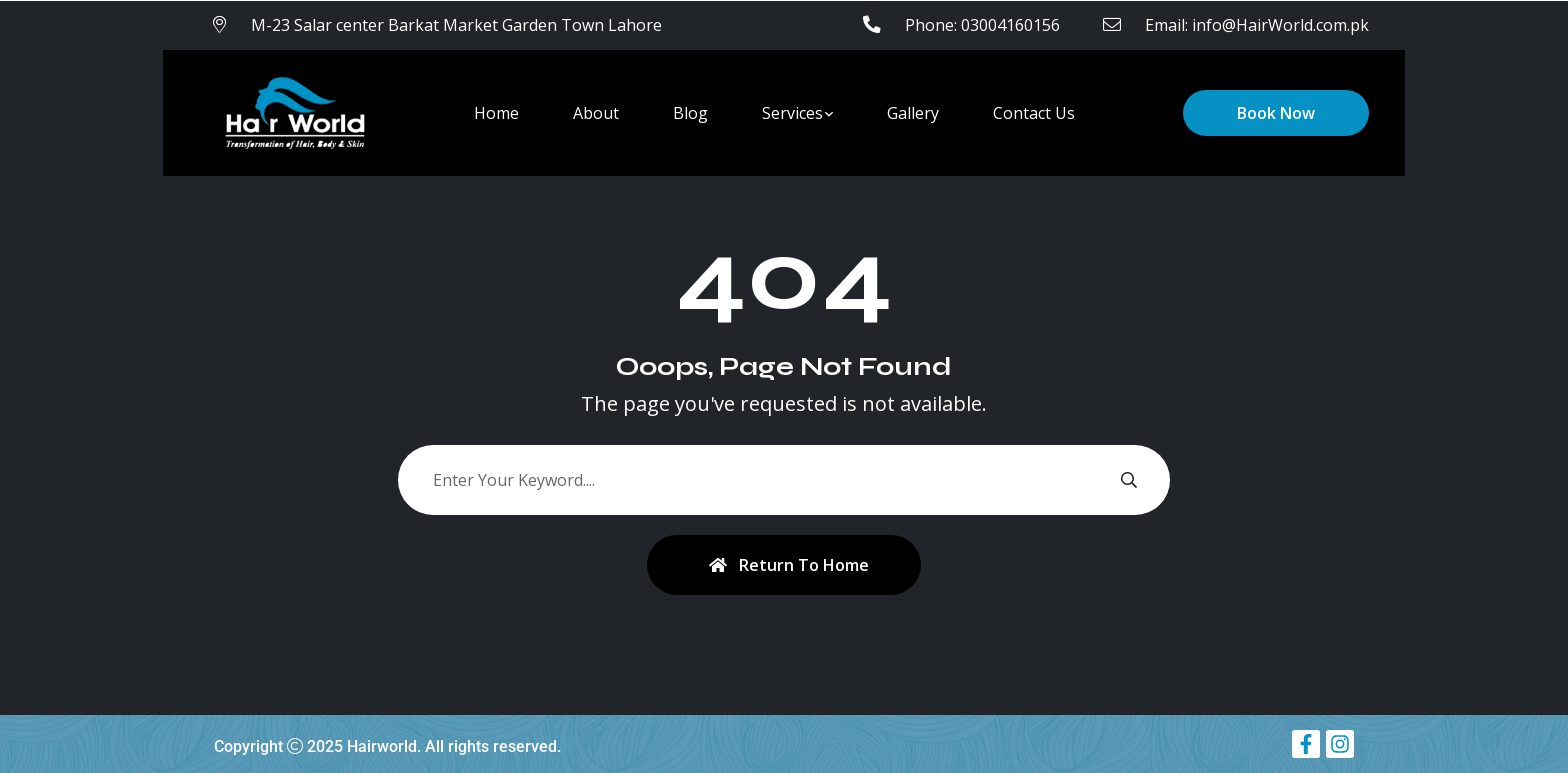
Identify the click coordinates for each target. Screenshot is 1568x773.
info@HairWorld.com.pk (1280, 25)
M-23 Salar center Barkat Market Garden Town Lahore (456, 25)
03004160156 (1010, 25)
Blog (690, 113)
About (596, 113)
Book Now (1276, 113)
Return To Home (789, 565)
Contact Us (1034, 113)
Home (496, 113)
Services (792, 113)
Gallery (913, 113)
